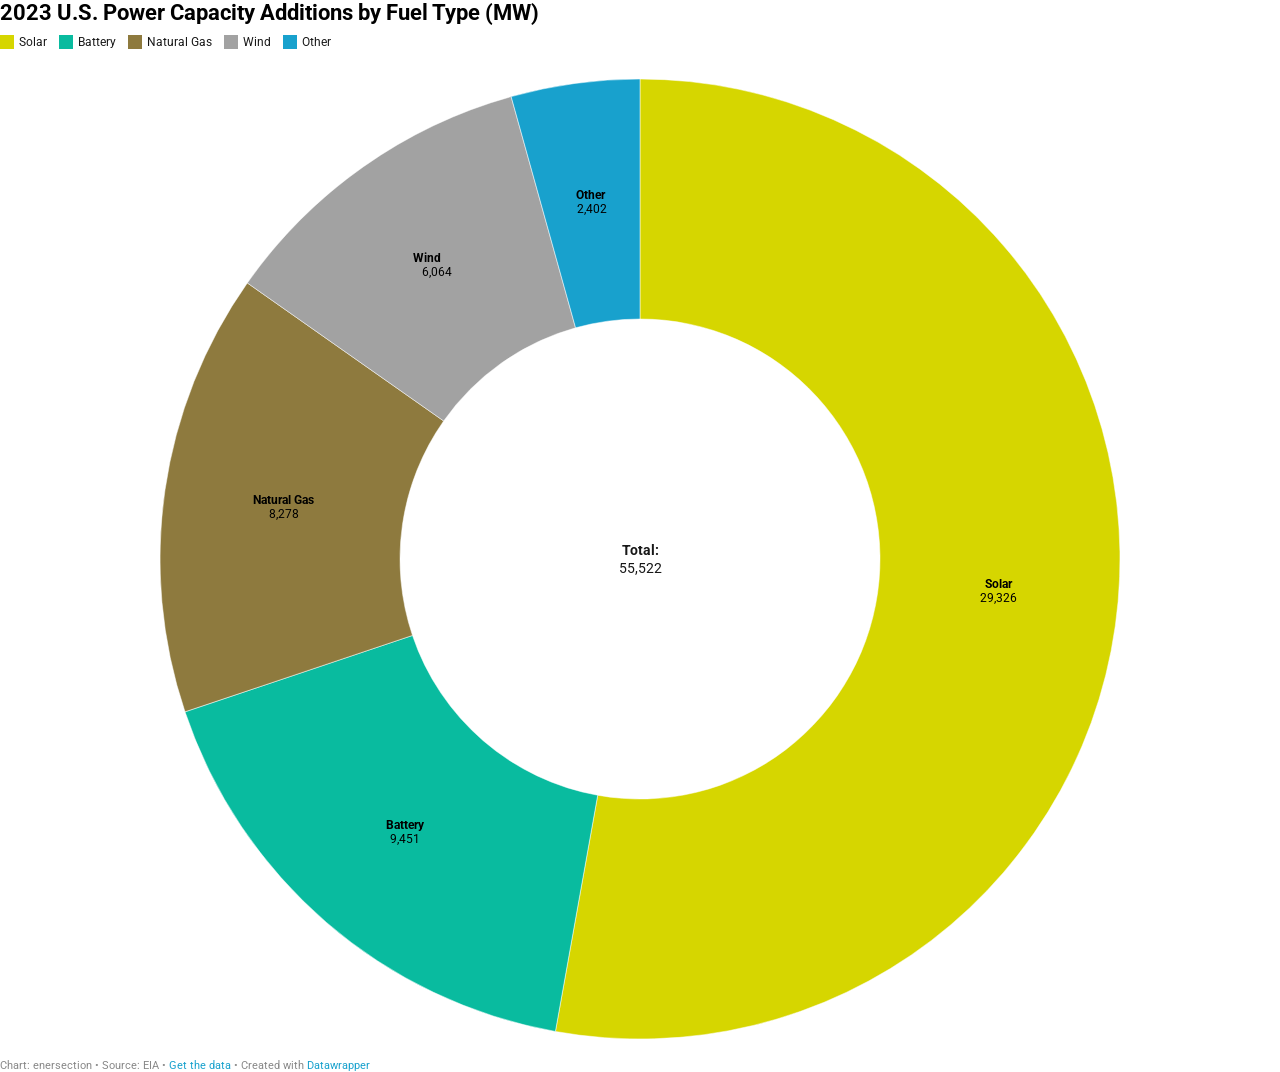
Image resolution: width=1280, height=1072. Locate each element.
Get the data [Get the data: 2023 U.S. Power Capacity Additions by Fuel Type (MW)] (200, 1065)
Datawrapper (338, 1065)
